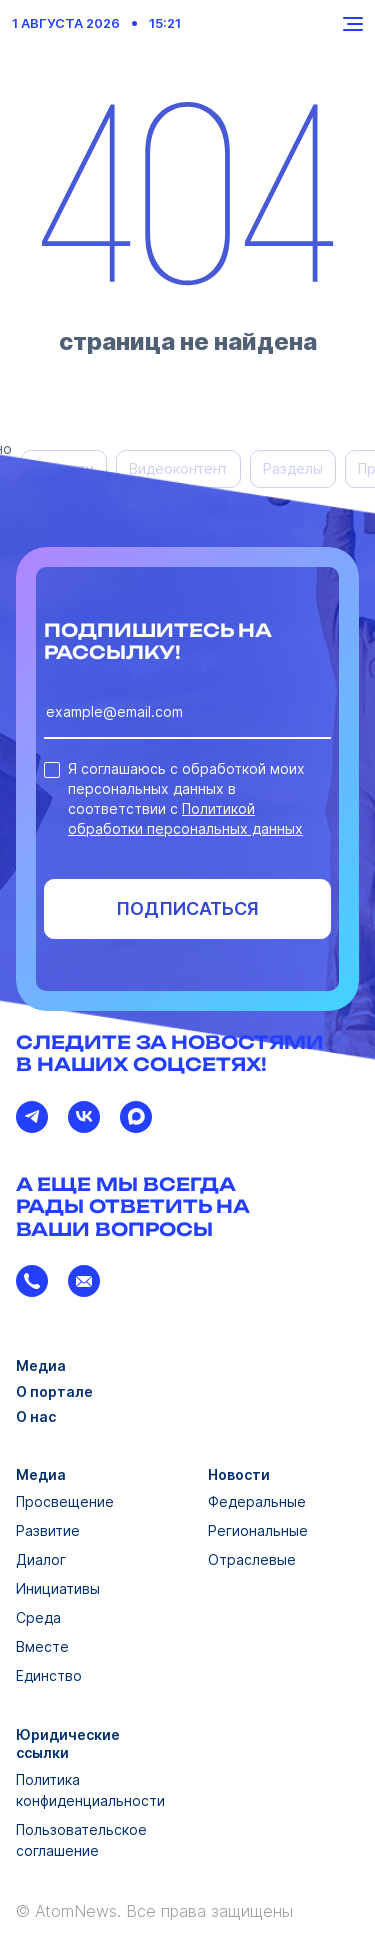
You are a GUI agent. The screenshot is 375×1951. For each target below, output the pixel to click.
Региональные (258, 1530)
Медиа (41, 1365)
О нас (36, 1416)
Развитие (48, 1530)
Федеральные (257, 1501)
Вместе (42, 1646)
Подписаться (187, 908)
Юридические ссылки (68, 1743)
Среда (38, 1617)
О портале (54, 1391)
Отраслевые (252, 1559)
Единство (49, 1675)
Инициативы (58, 1588)
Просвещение (65, 1501)
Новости (239, 1474)
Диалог (41, 1559)
